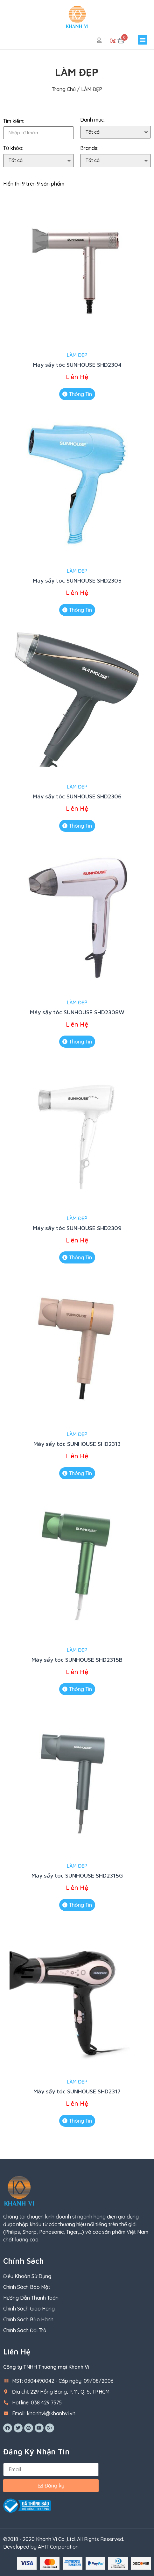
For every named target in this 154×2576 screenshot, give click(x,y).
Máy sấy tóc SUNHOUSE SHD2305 (77, 580)
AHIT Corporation (58, 2547)
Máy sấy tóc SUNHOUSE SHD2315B (77, 1659)
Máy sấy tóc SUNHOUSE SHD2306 (77, 796)
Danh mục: (92, 120)
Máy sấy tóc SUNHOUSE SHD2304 (77, 364)
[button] (142, 40)
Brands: (89, 148)
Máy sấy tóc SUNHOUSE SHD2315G (77, 1875)
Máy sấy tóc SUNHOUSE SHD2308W (77, 1012)
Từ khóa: (13, 148)
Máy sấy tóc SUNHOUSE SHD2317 (77, 2091)
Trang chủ (64, 89)
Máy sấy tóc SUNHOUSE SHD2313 (77, 1443)
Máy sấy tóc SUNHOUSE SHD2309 (77, 1228)
